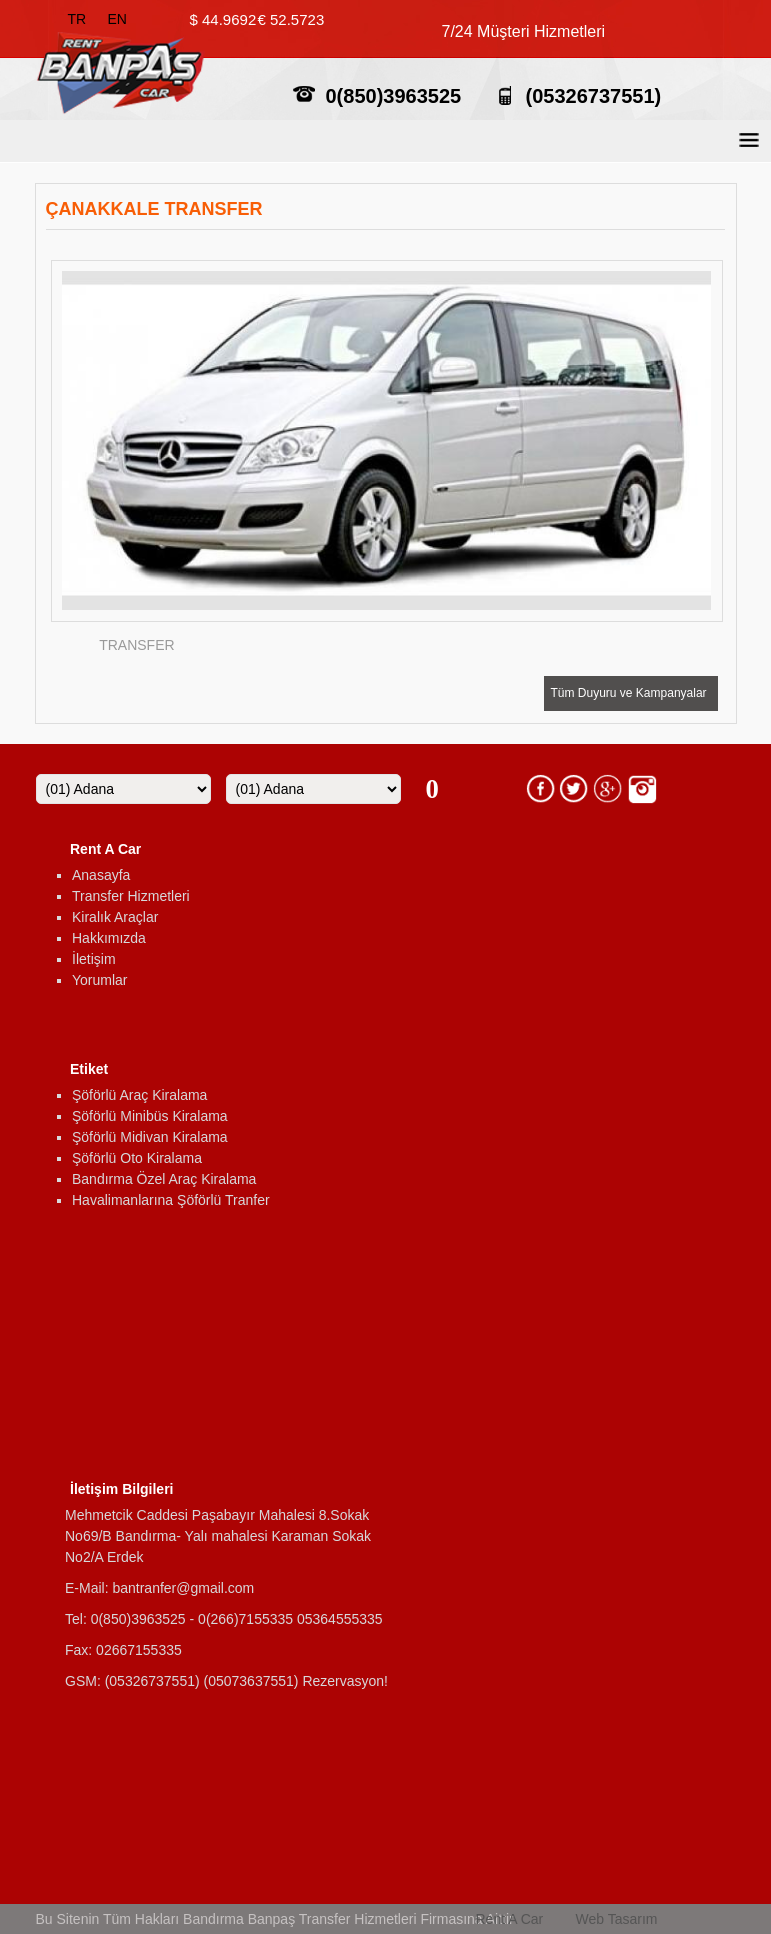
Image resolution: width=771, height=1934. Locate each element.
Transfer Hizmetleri (131, 896)
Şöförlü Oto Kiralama (137, 1158)
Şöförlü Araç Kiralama (139, 1095)
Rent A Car (510, 1919)
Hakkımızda (109, 938)
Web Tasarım (617, 1919)
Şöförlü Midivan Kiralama (150, 1137)
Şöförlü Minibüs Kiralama (150, 1116)
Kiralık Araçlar (115, 917)
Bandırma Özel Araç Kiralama (164, 1179)
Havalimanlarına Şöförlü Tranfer (171, 1200)
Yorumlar (100, 980)
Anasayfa (101, 875)
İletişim (94, 959)
